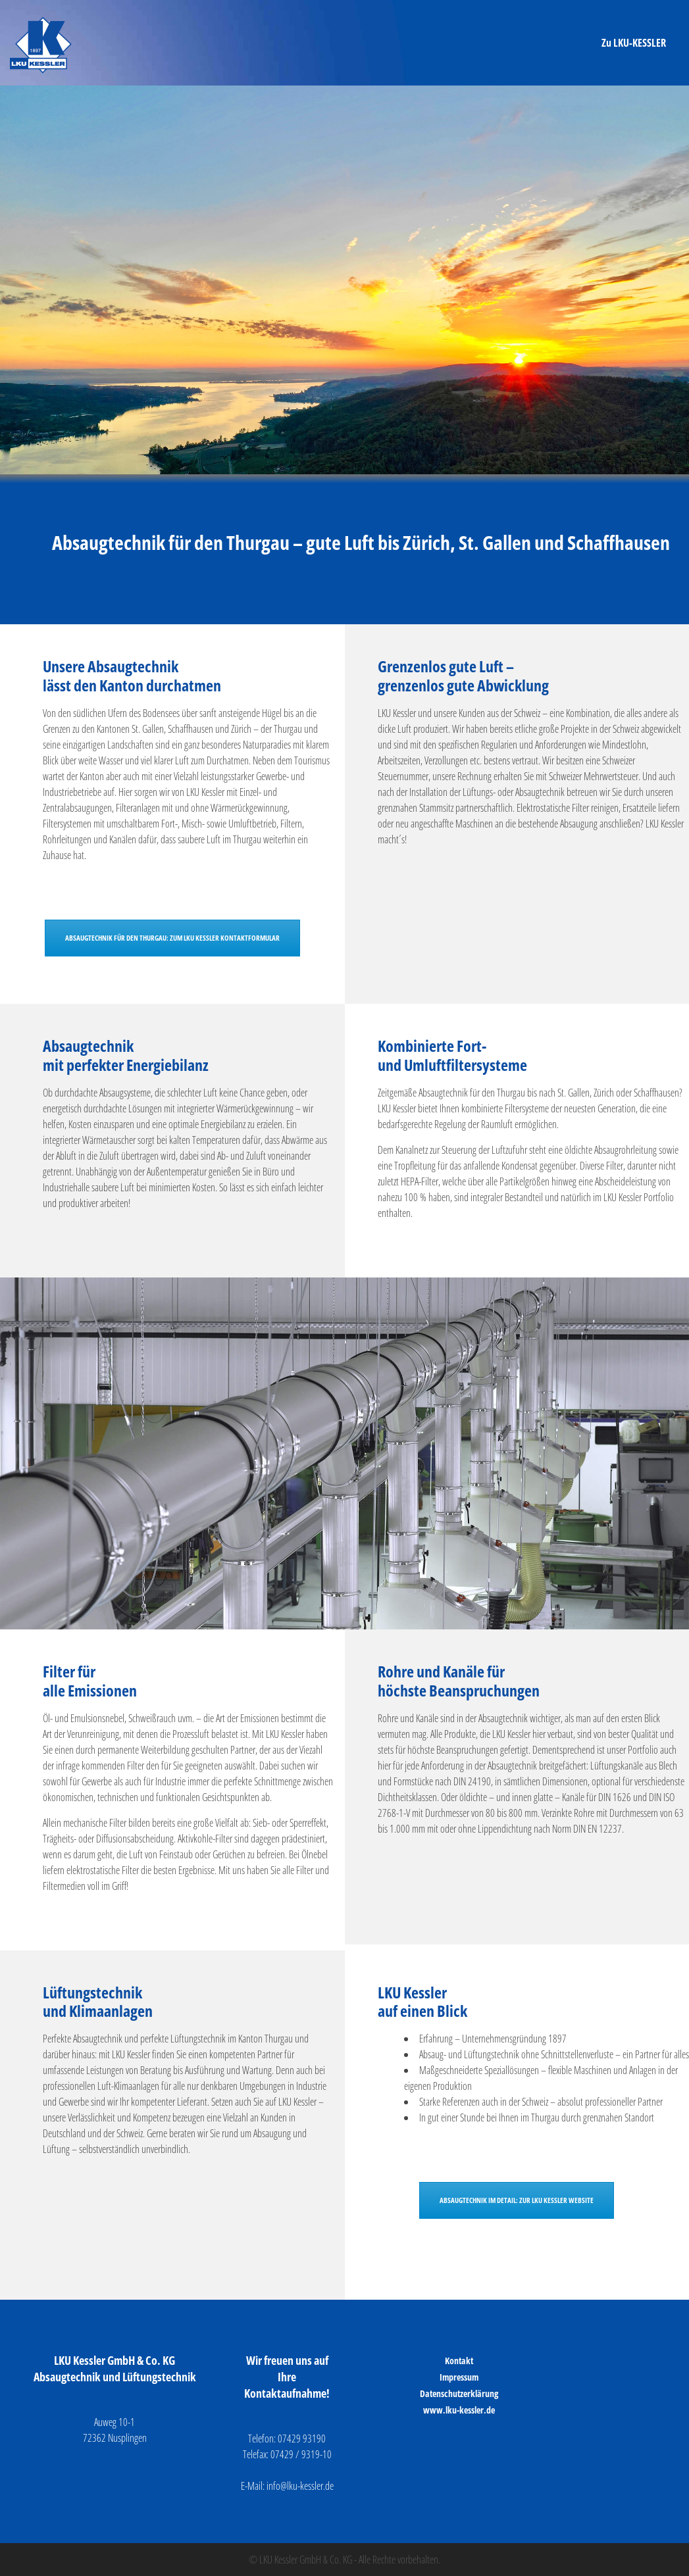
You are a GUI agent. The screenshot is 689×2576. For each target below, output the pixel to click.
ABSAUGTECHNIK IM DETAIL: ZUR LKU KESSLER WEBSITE (517, 2200)
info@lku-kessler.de (300, 2486)
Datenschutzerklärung (459, 2393)
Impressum (459, 2377)
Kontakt (459, 2360)
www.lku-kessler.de (459, 2410)
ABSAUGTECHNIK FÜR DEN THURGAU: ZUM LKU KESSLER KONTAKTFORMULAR (172, 938)
